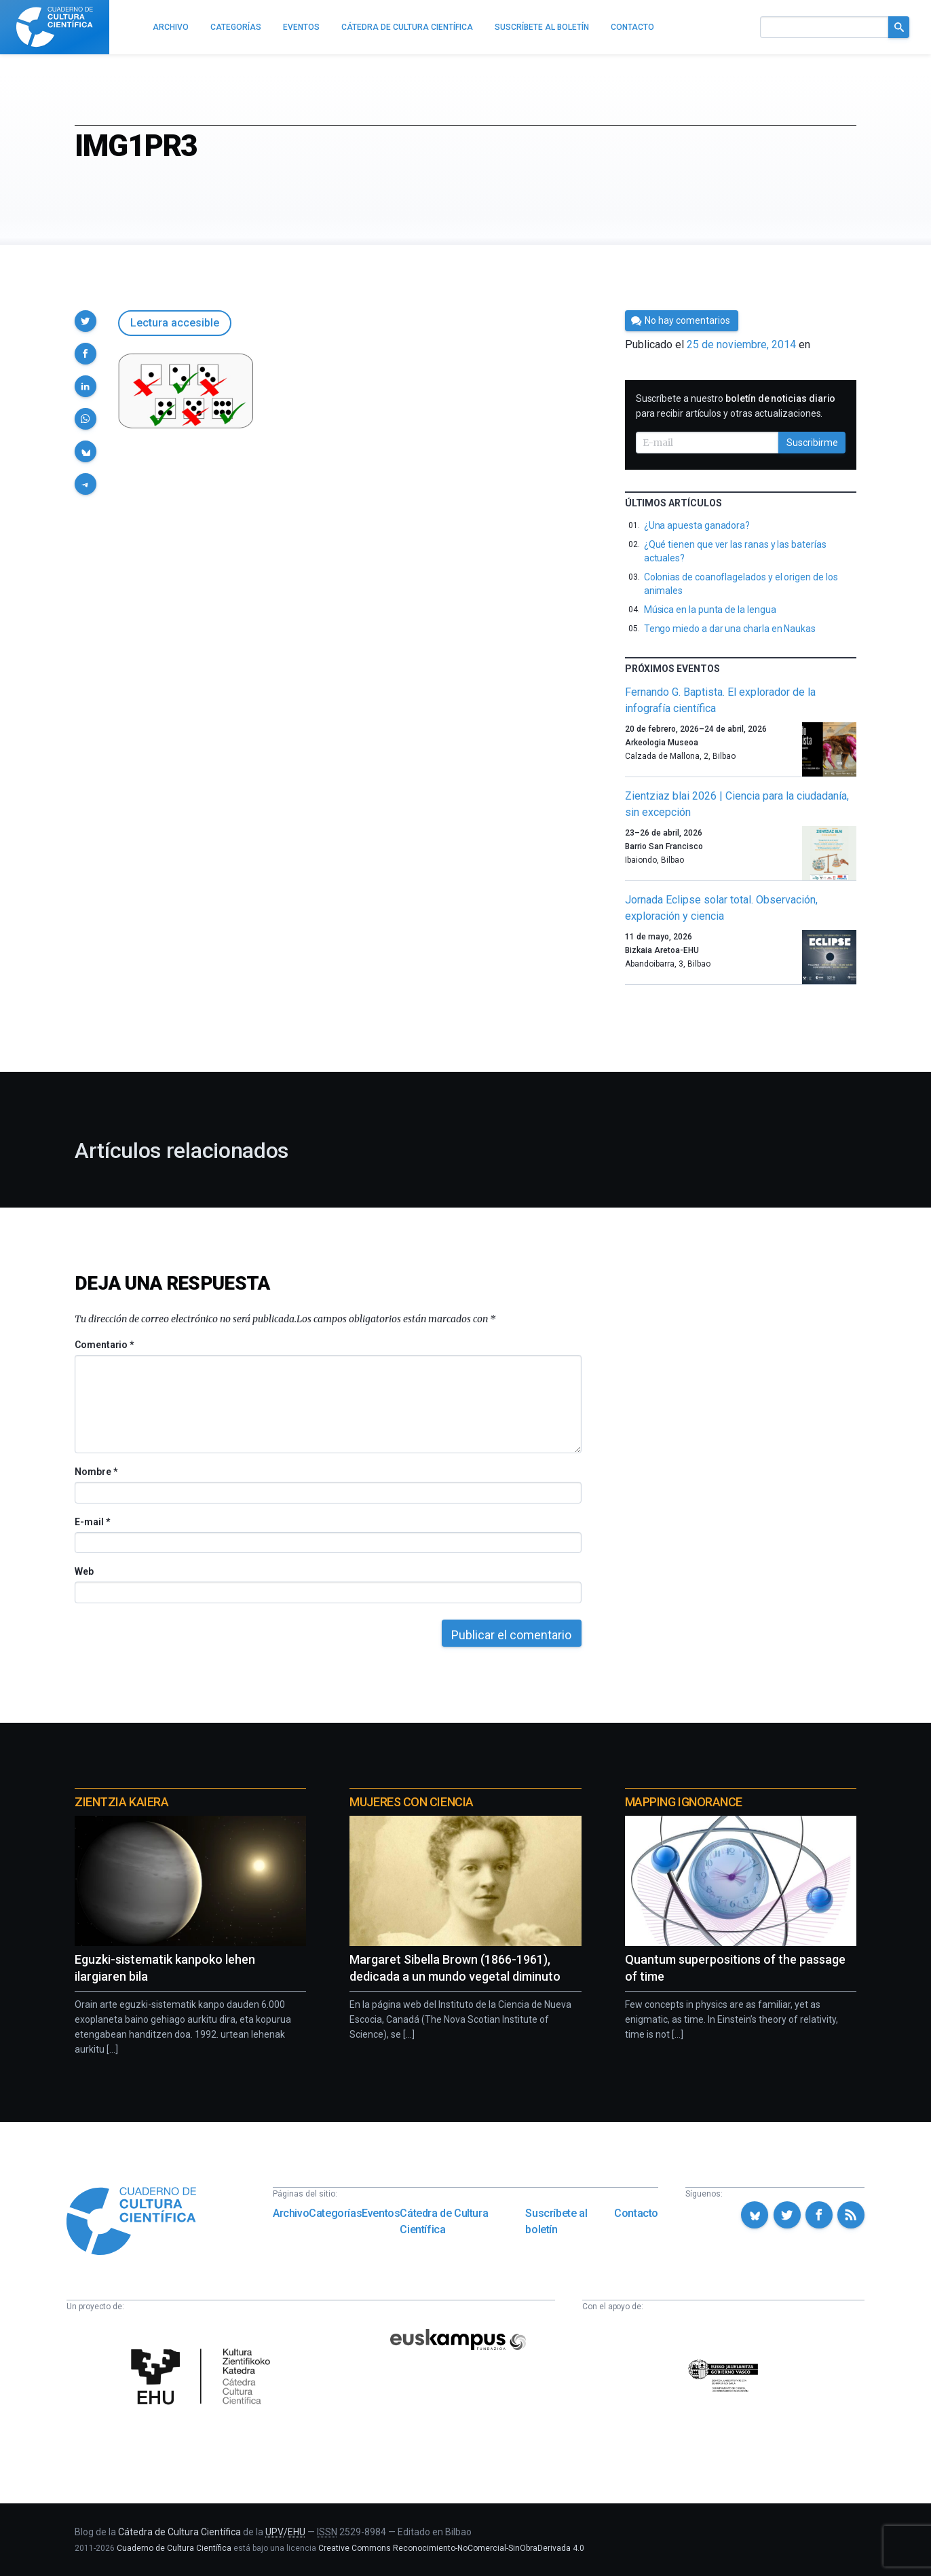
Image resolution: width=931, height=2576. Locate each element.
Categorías (335, 2213)
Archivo (291, 2213)
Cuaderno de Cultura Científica (174, 2548)
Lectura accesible (174, 322)
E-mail (92, 1521)
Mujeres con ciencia (411, 1802)
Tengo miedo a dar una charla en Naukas (730, 628)
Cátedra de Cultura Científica (444, 2221)
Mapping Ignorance (683, 1802)
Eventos (381, 2213)
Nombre (96, 1471)
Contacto (636, 2213)
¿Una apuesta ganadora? (697, 525)
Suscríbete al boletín (556, 2221)
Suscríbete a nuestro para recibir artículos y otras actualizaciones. (736, 406)
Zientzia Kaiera (121, 1802)
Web (84, 1571)
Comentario (104, 1344)
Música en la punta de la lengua (710, 609)
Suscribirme (812, 442)
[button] (85, 321)
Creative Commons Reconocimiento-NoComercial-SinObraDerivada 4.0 (451, 2548)
